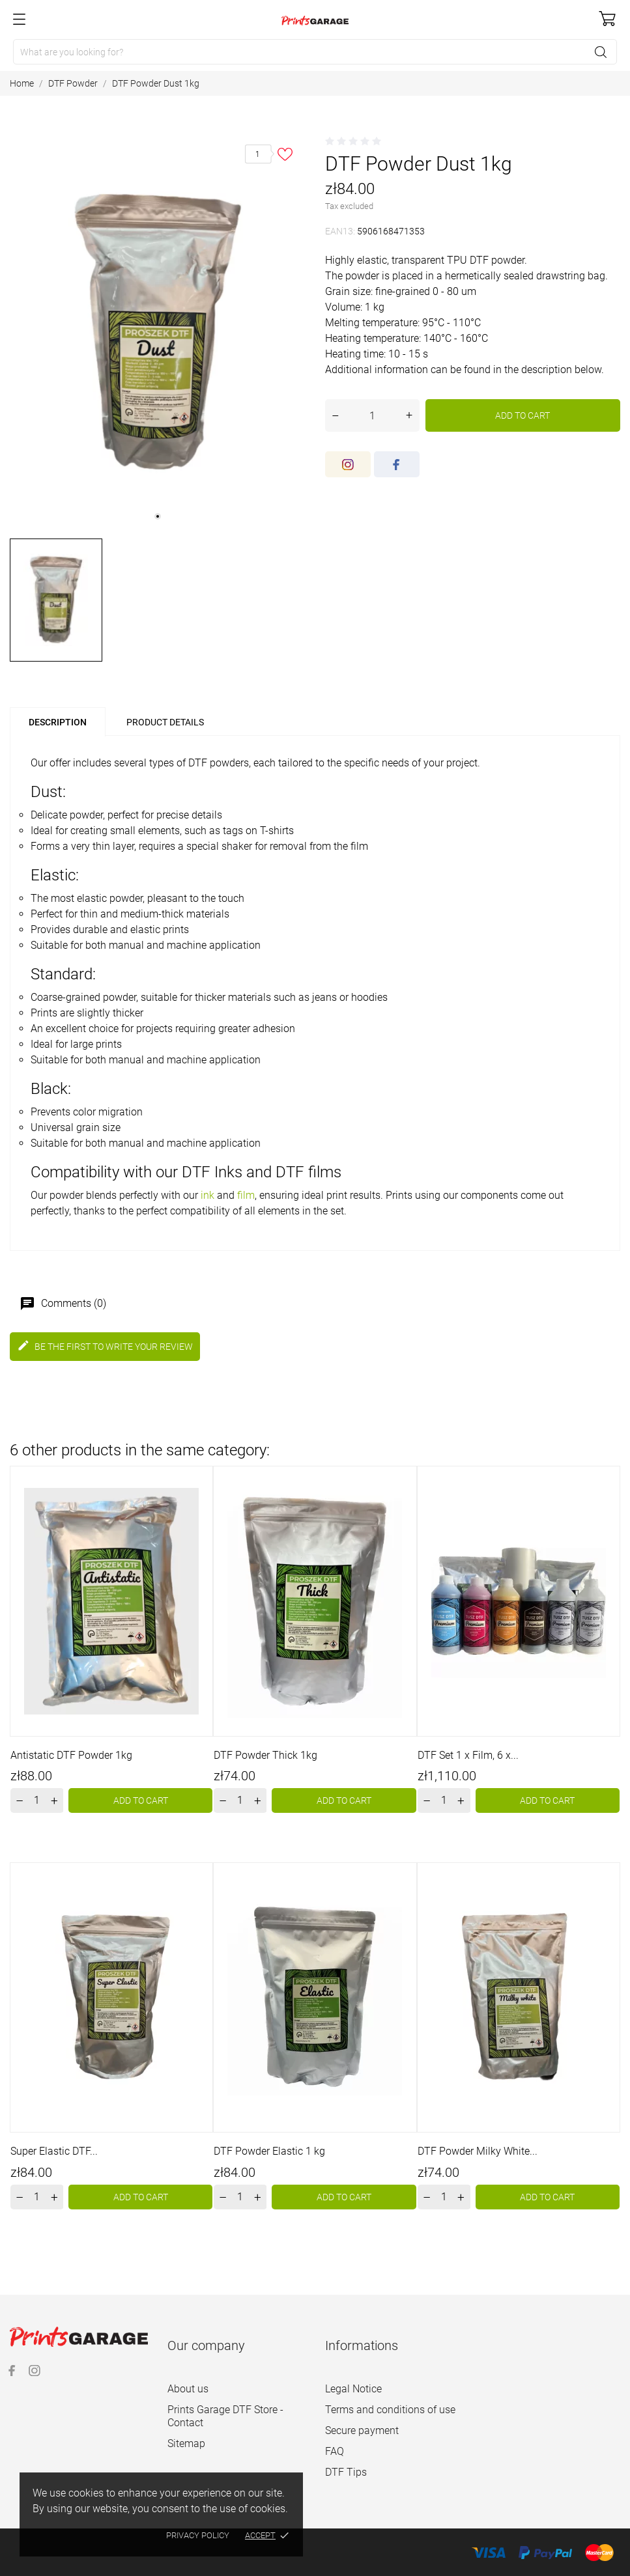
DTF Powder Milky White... (477, 2151)
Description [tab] (58, 722)
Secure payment (362, 2430)
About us (187, 2389)
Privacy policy (197, 2535)
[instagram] (348, 464)
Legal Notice (353, 2389)
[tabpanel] (158, 332)
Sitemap (186, 2443)
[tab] (244, 716)
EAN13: (340, 231)
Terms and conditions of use (390, 2409)
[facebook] (397, 464)
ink (207, 1195)
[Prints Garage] (315, 19)
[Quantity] (372, 415)
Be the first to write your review (105, 1345)
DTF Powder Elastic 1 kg (269, 2151)
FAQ (334, 2451)
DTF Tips (346, 2472)
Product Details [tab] (165, 722)
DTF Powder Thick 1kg (265, 1755)
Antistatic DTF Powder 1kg (71, 1755)
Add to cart (522, 415)
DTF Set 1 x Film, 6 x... (468, 1755)
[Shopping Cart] (607, 18)
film (246, 1195)
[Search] (315, 51)
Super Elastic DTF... (54, 2151)
